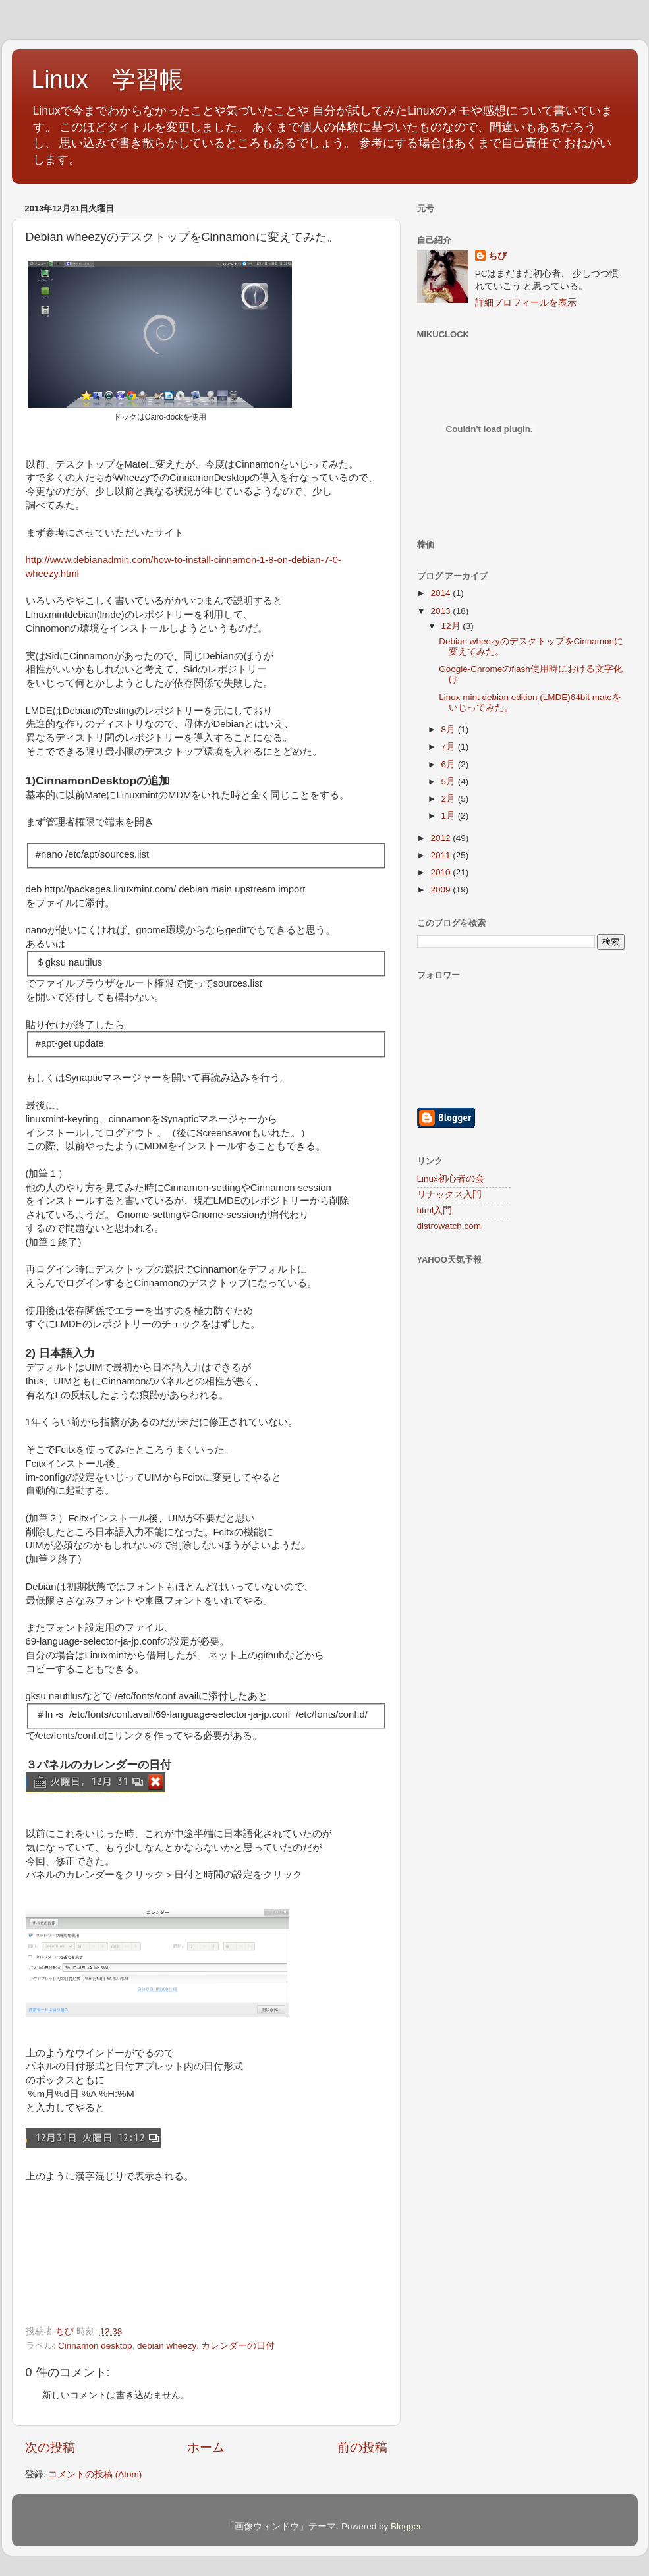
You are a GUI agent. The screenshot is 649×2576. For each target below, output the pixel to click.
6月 (449, 764)
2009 (441, 889)
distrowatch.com (449, 1226)
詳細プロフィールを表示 (526, 303)
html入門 (435, 1210)
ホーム (206, 2447)
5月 (449, 781)
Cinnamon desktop (95, 2346)
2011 (441, 855)
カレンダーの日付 (238, 2346)
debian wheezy (166, 2346)
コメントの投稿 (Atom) (95, 2474)
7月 (449, 747)
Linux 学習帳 (107, 79)
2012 (441, 838)
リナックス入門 (449, 1194)
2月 (449, 799)
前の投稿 (362, 2447)
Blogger (406, 2526)
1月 (449, 816)
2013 (441, 611)
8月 (449, 729)
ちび (497, 256)
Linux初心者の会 (450, 1179)
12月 (452, 626)
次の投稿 (50, 2447)
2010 (441, 872)
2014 (441, 593)
